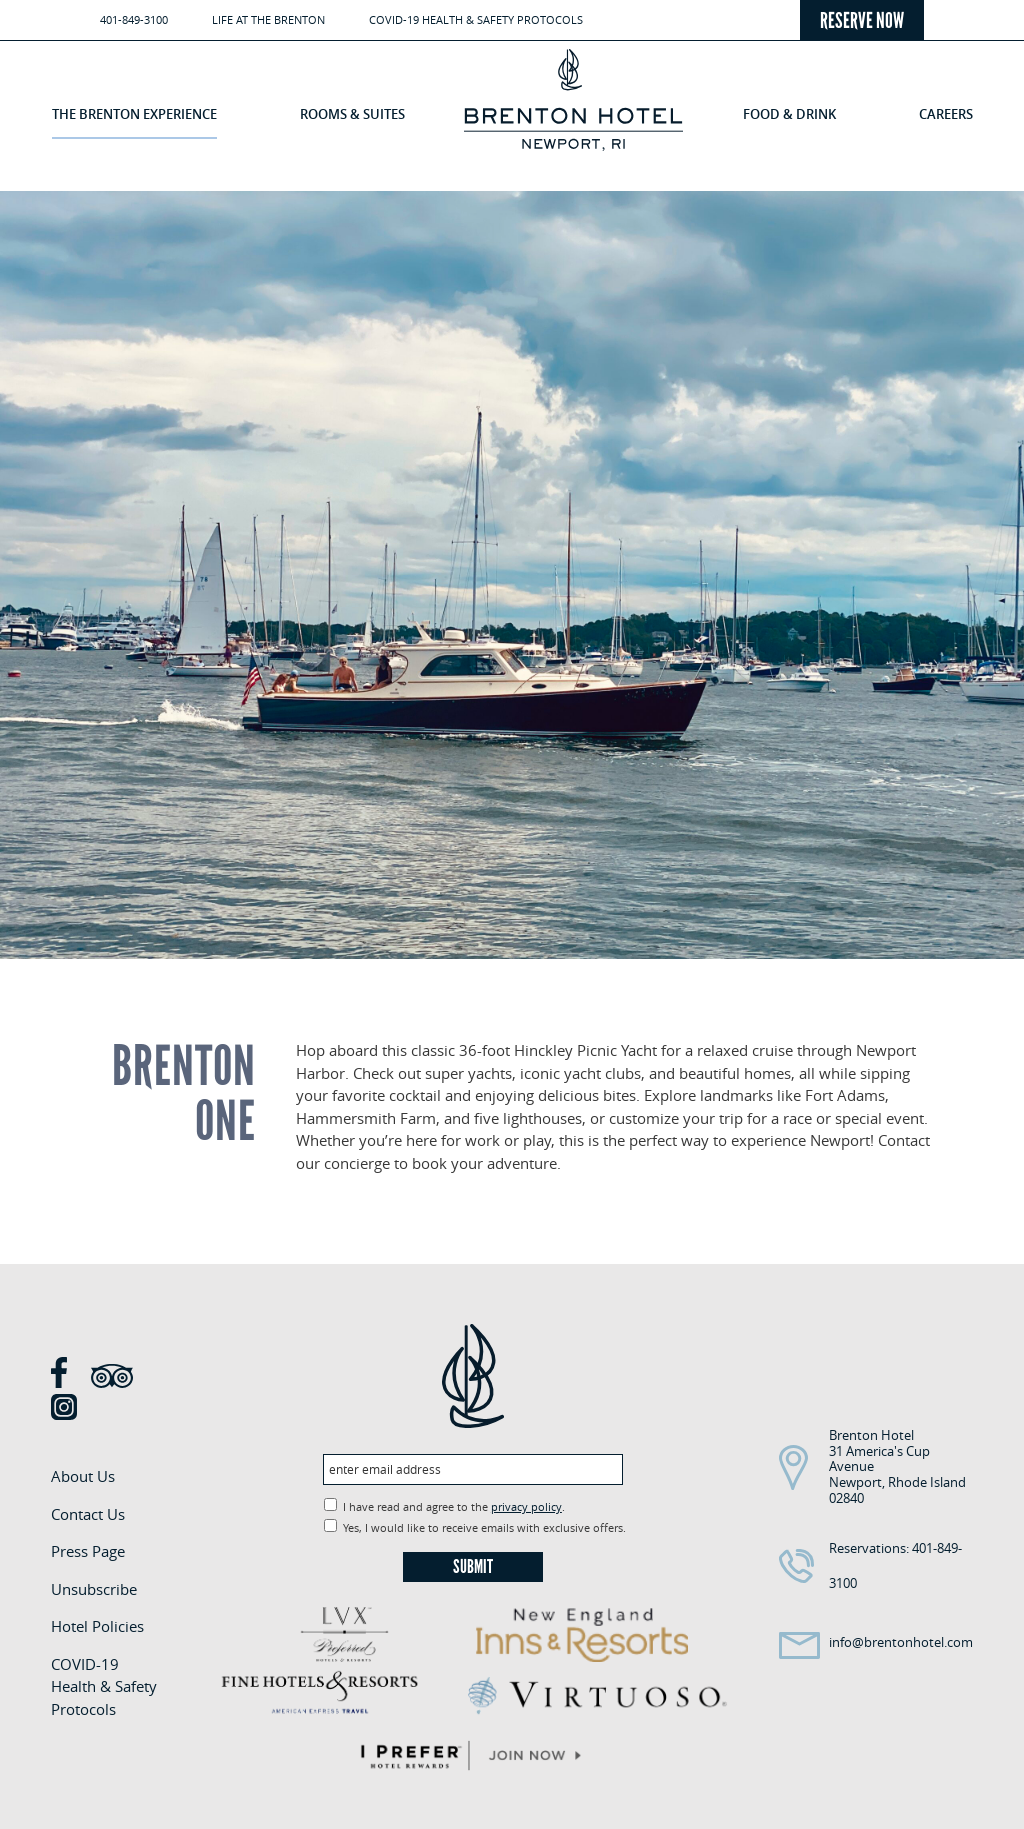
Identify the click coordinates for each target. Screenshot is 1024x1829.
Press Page (88, 1551)
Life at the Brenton (268, 20)
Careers (946, 114)
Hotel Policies (97, 1626)
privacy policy (526, 1506)
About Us (83, 1476)
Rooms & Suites (352, 114)
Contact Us (88, 1514)
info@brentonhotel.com (901, 1642)
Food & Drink (789, 114)
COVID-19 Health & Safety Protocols (476, 20)
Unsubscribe (94, 1589)
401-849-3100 (134, 20)
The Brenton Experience (134, 114)
